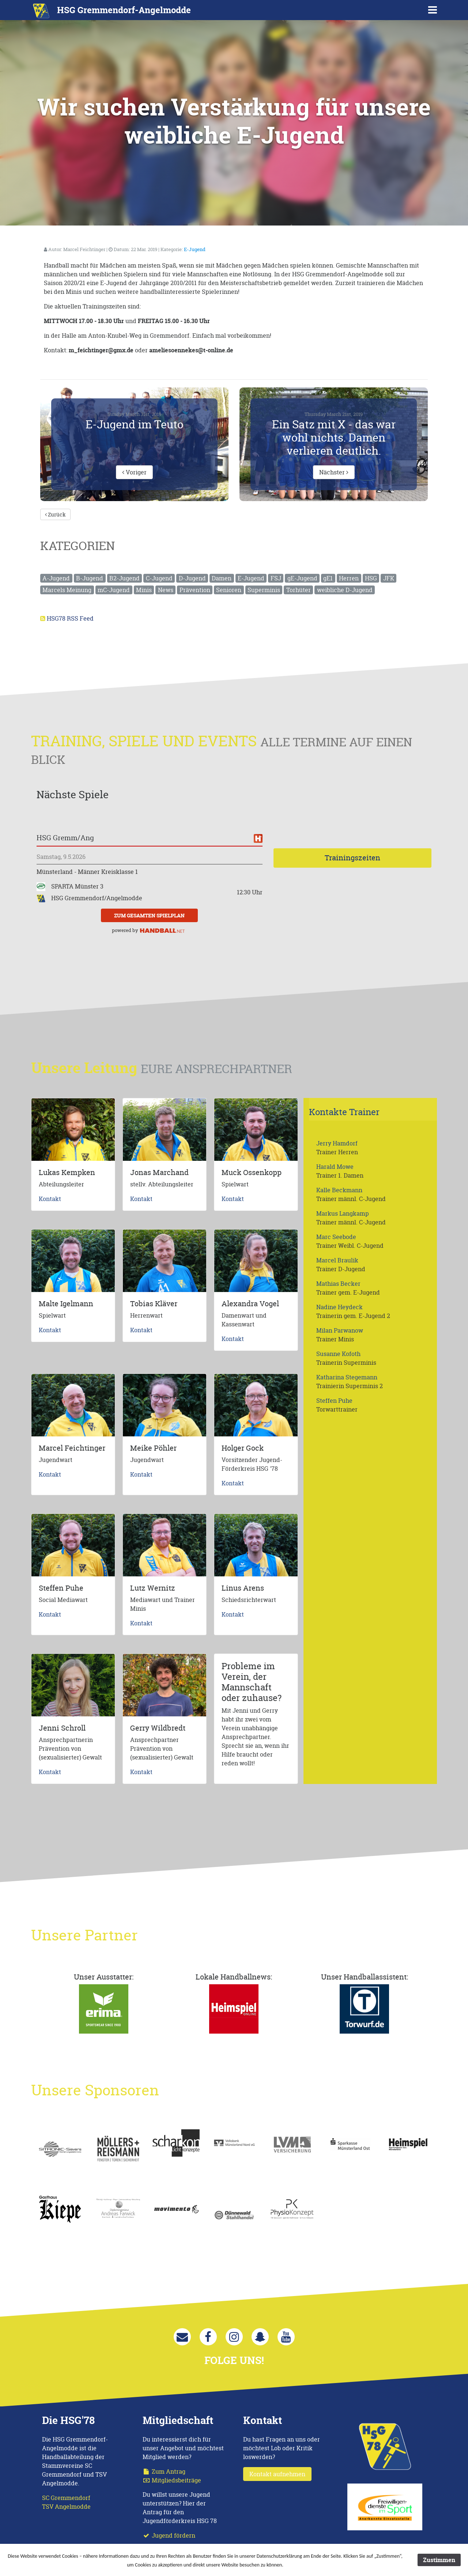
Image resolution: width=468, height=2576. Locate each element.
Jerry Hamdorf (337, 1143)
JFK (388, 578)
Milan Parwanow (339, 1330)
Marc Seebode (336, 1237)
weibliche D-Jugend (345, 590)
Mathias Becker (338, 1284)
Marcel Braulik (337, 1260)
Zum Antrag (164, 2471)
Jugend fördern (169, 2535)
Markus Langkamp (342, 1213)
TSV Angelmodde (66, 2507)
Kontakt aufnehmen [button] (277, 2474)
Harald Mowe (335, 1167)
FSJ (276, 578)
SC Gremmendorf (66, 2498)
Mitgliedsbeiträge (172, 2480)
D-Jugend (192, 578)
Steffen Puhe (334, 1401)
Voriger (134, 472)
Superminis (264, 590)
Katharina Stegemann (346, 1377)
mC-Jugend (114, 590)
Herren (349, 578)
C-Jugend (159, 578)
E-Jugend (194, 249)
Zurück (55, 514)
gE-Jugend (302, 578)
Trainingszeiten (352, 858)
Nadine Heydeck (339, 1307)
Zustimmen (439, 2560)
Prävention (195, 590)
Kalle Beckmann (339, 1190)
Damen (221, 578)
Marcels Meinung (66, 590)
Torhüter (298, 590)
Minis (144, 590)
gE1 (328, 578)
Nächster (333, 472)
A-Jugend (56, 578)
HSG (371, 578)
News (165, 590)
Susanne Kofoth (338, 1354)
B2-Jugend (124, 578)
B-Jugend (89, 578)
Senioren (228, 590)
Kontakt (50, 1199)
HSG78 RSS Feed (70, 618)
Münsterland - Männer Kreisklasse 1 (87, 872)
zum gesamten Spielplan (149, 915)
